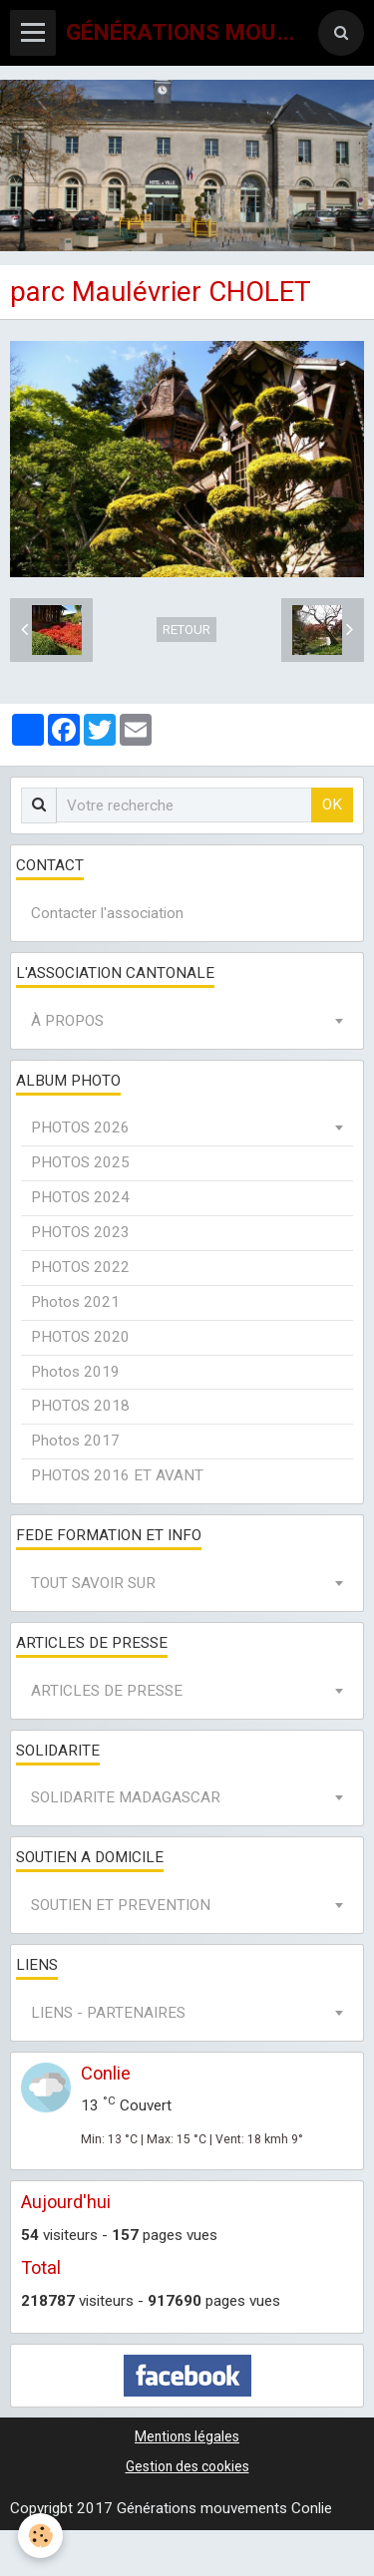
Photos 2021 (75, 1302)
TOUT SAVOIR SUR (93, 1583)
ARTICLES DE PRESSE (107, 1691)
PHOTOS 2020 (80, 1337)
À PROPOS (67, 1021)
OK (332, 804)
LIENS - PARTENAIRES (108, 2013)
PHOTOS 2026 (80, 1127)
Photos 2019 (75, 1372)
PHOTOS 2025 (80, 1162)
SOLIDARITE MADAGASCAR (125, 1797)
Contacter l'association (107, 913)
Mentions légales (187, 2436)
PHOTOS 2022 (80, 1267)
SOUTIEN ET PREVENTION (120, 1905)
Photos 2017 (75, 1440)
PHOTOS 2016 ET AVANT (117, 1475)
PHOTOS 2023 (80, 1232)
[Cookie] (40, 2535)
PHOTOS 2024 (80, 1197)
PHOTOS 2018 (80, 1406)
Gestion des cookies (187, 2466)
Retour (186, 629)
